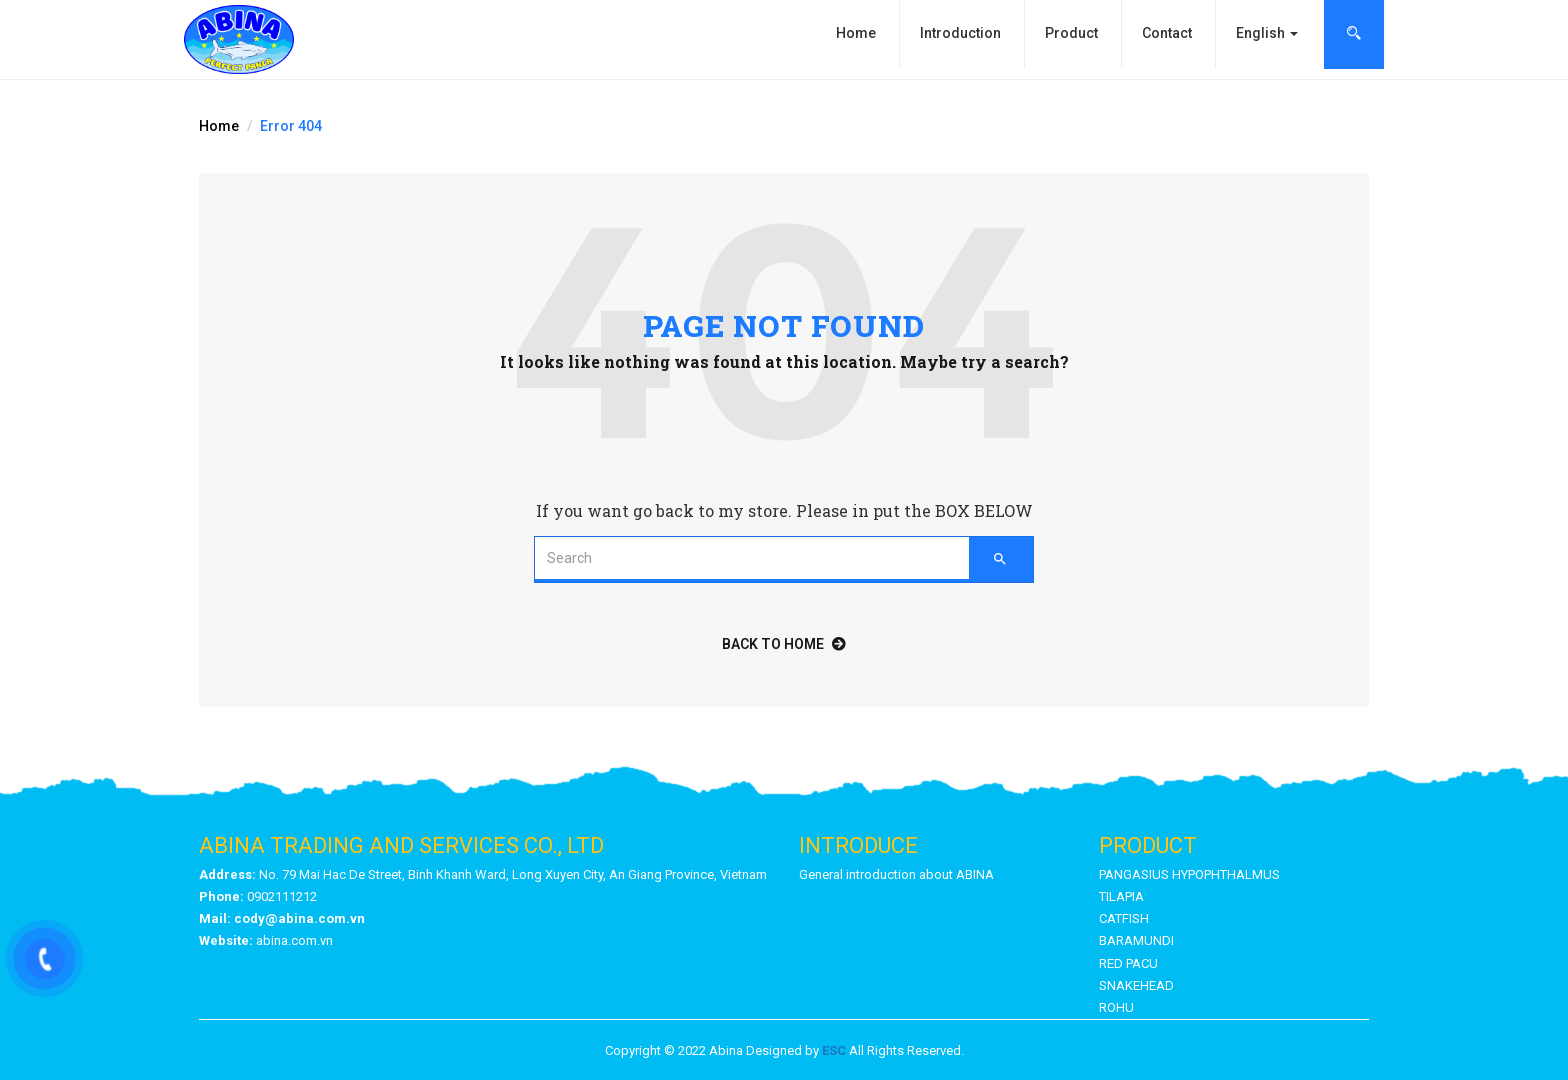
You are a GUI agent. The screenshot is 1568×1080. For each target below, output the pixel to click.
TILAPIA (1121, 896)
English (1267, 33)
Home (856, 33)
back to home (784, 644)
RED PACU (1128, 963)
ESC (834, 1050)
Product (1071, 33)
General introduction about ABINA (896, 874)
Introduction (960, 33)
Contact (1167, 33)
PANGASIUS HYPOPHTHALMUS (1189, 874)
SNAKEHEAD (1136, 985)
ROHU (1116, 1007)
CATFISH (1124, 918)
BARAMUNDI (1136, 940)
